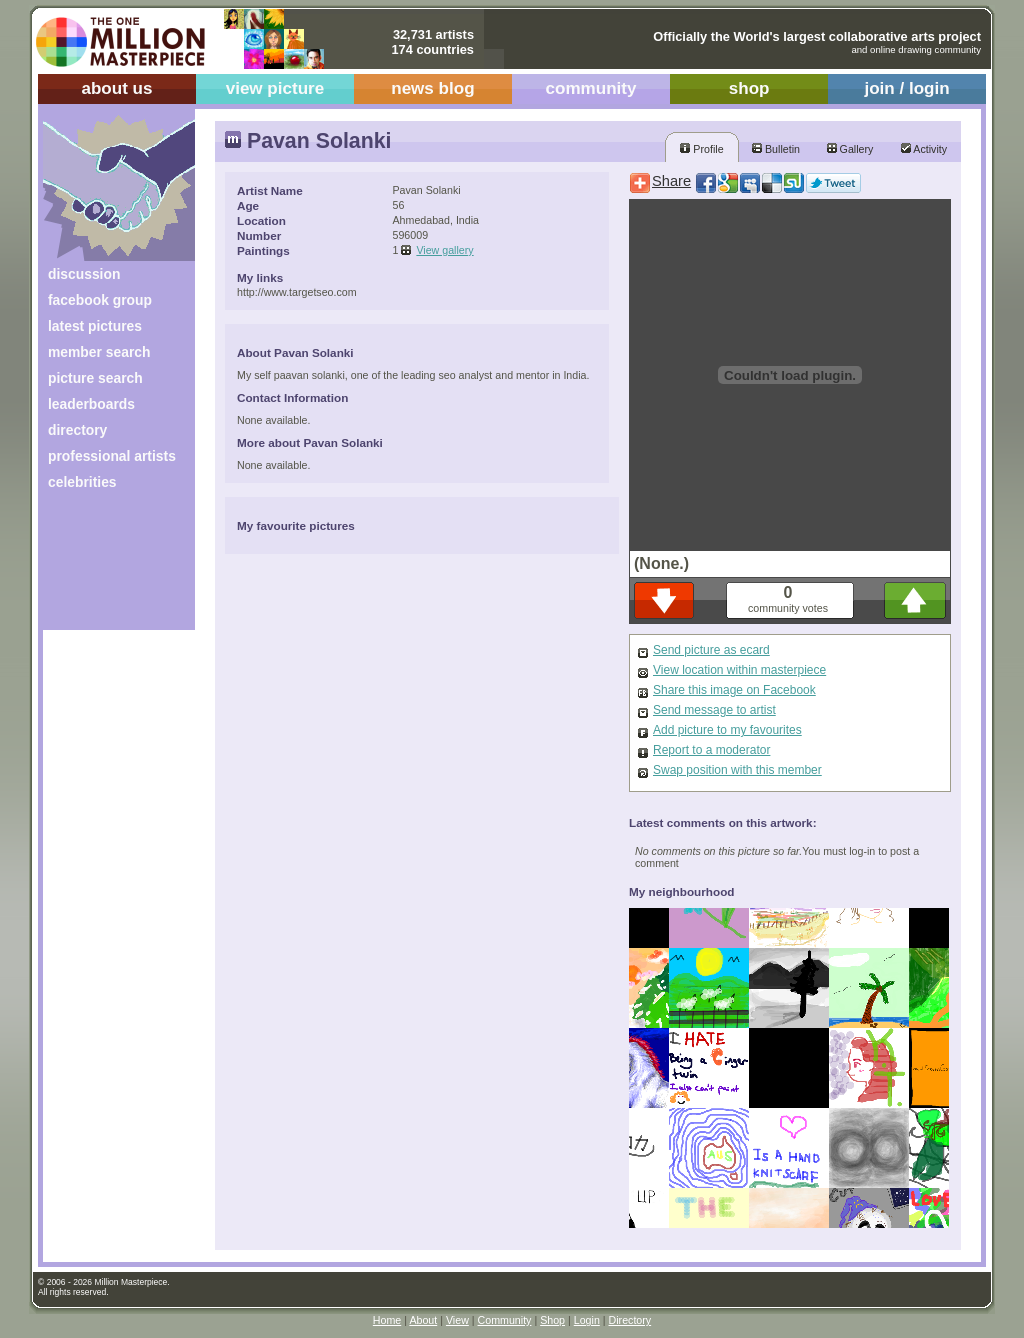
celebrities (82, 482)
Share (671, 181)
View (457, 1320)
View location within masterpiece (739, 670)
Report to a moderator (711, 750)
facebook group (100, 300)
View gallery (444, 250)
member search (99, 352)
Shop (552, 1320)
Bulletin (776, 149)
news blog (432, 88)
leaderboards (91, 404)
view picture (275, 88)
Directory (630, 1320)
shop (749, 88)
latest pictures (95, 326)
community (591, 88)
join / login (906, 88)
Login (587, 1320)
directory (77, 430)
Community (505, 1320)
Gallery (850, 149)
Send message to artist (714, 710)
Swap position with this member (737, 770)
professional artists (112, 456)
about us (116, 88)
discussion (84, 274)
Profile (701, 149)
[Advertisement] (105, 567)
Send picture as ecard (711, 650)
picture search (95, 378)
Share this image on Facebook (734, 690)
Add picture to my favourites (727, 730)
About (423, 1320)
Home (387, 1320)
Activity (924, 149)
